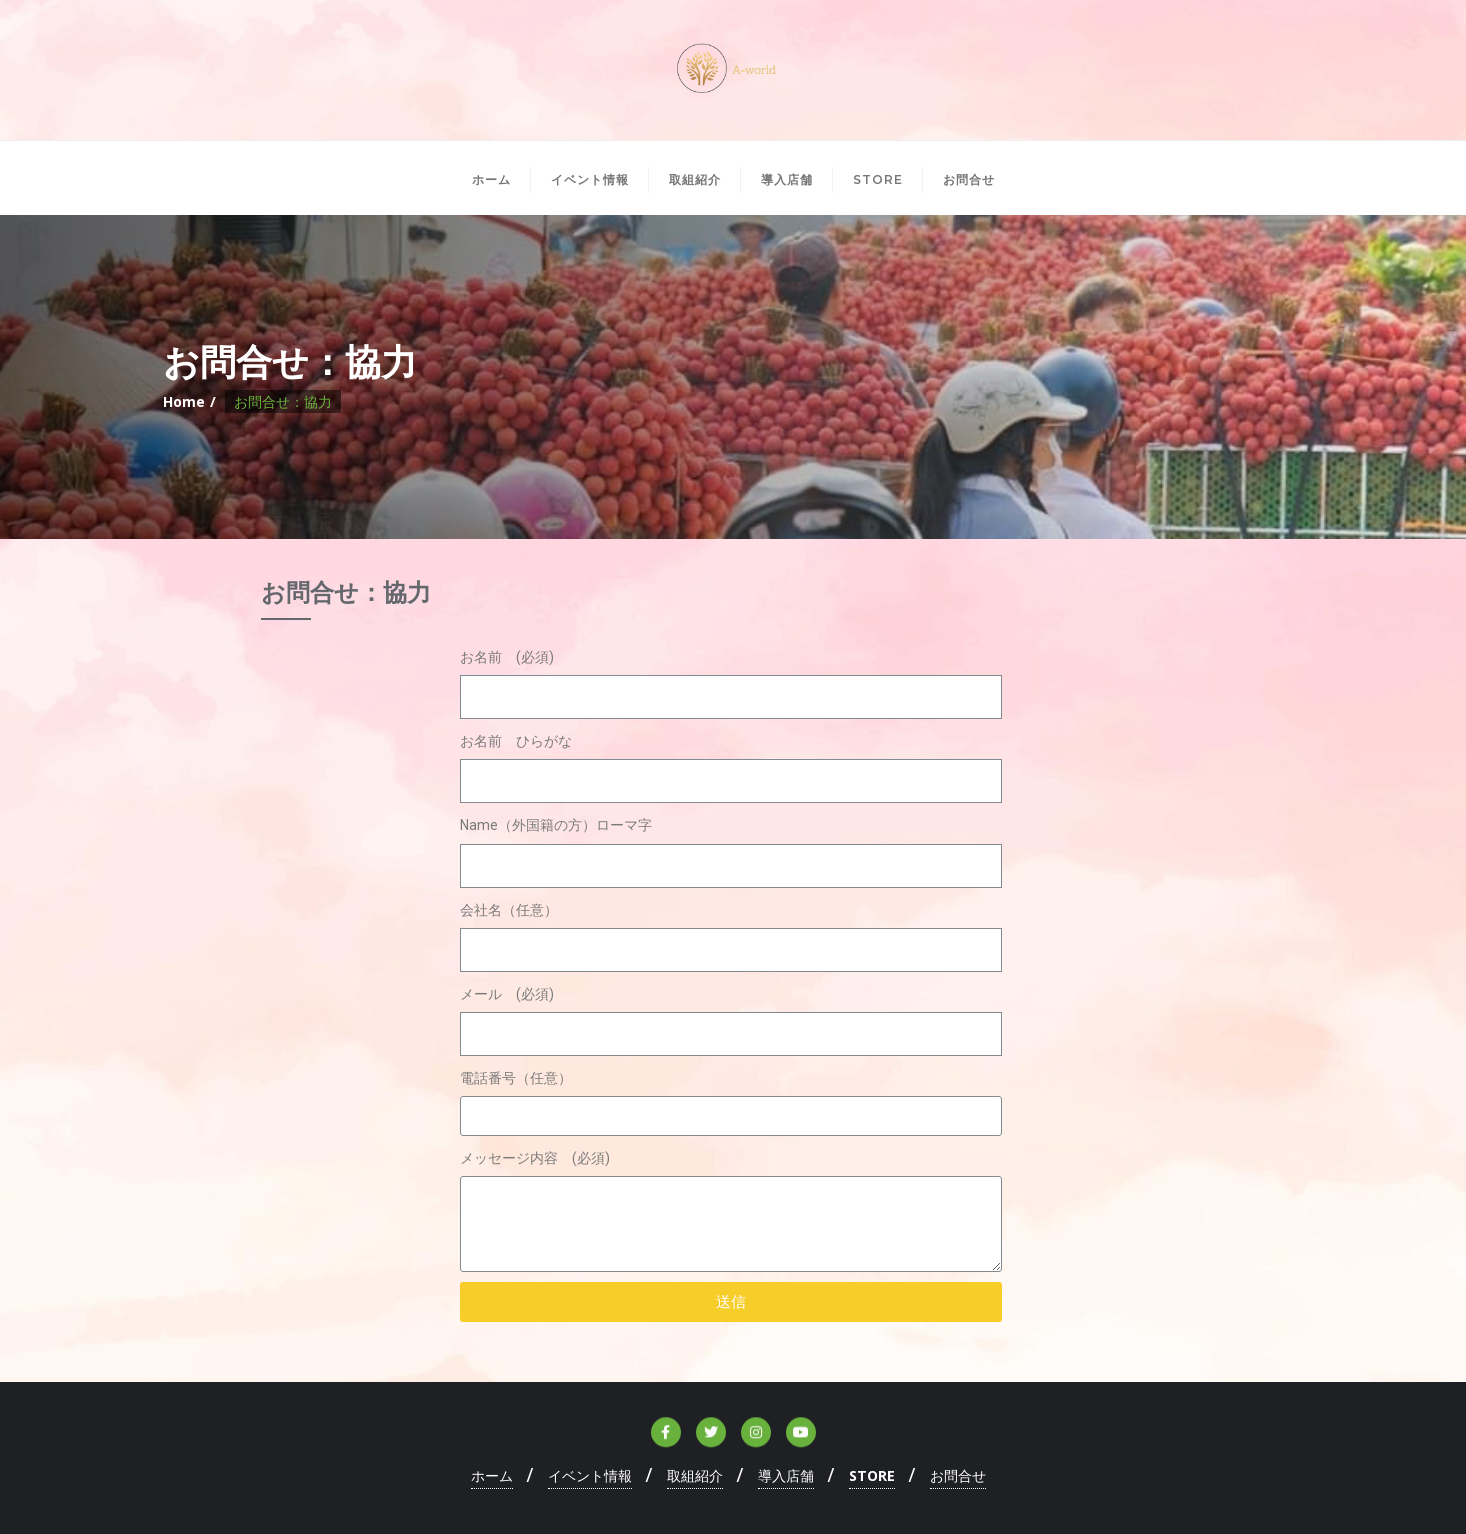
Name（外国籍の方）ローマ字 (556, 825)
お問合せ (958, 1475)
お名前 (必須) (507, 657)
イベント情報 (590, 1475)
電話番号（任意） (516, 1078)
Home (184, 401)
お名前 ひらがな (516, 741)
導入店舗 (786, 1475)
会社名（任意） (509, 910)
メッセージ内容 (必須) (535, 1158)
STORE (872, 1475)
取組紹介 (695, 1475)
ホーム (492, 1475)
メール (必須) (507, 994)
